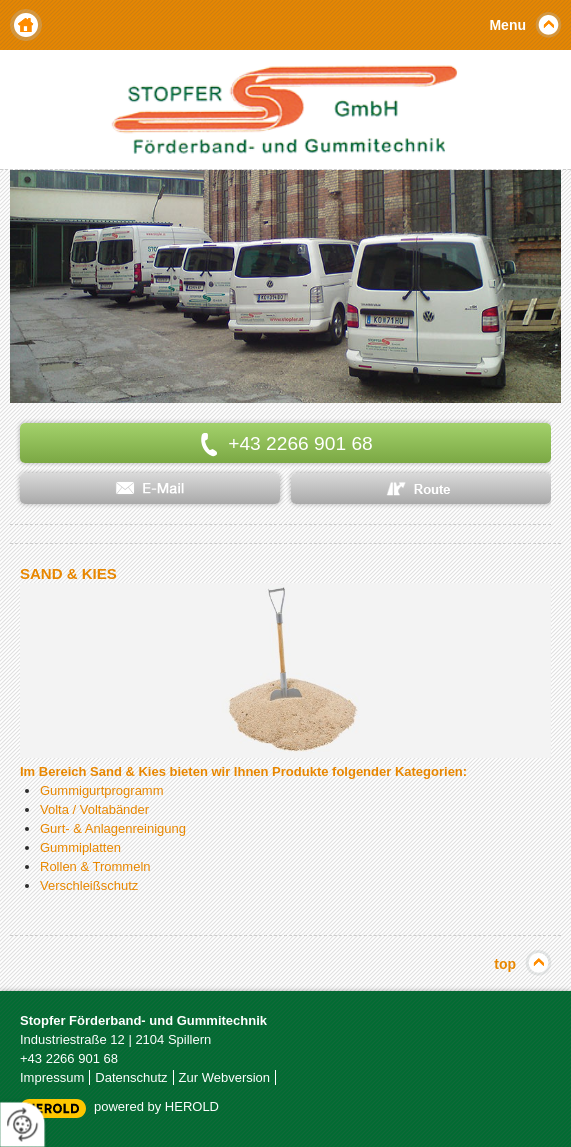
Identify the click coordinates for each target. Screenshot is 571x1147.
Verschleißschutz (89, 885)
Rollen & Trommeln (95, 866)
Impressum (52, 1077)
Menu (507, 25)
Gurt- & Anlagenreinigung (113, 828)
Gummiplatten (80, 847)
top (505, 964)
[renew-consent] (22, 1124)
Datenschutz (131, 1077)
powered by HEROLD (156, 1106)
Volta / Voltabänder (94, 809)
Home (26, 25)
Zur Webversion (225, 1077)
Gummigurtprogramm (102, 790)
